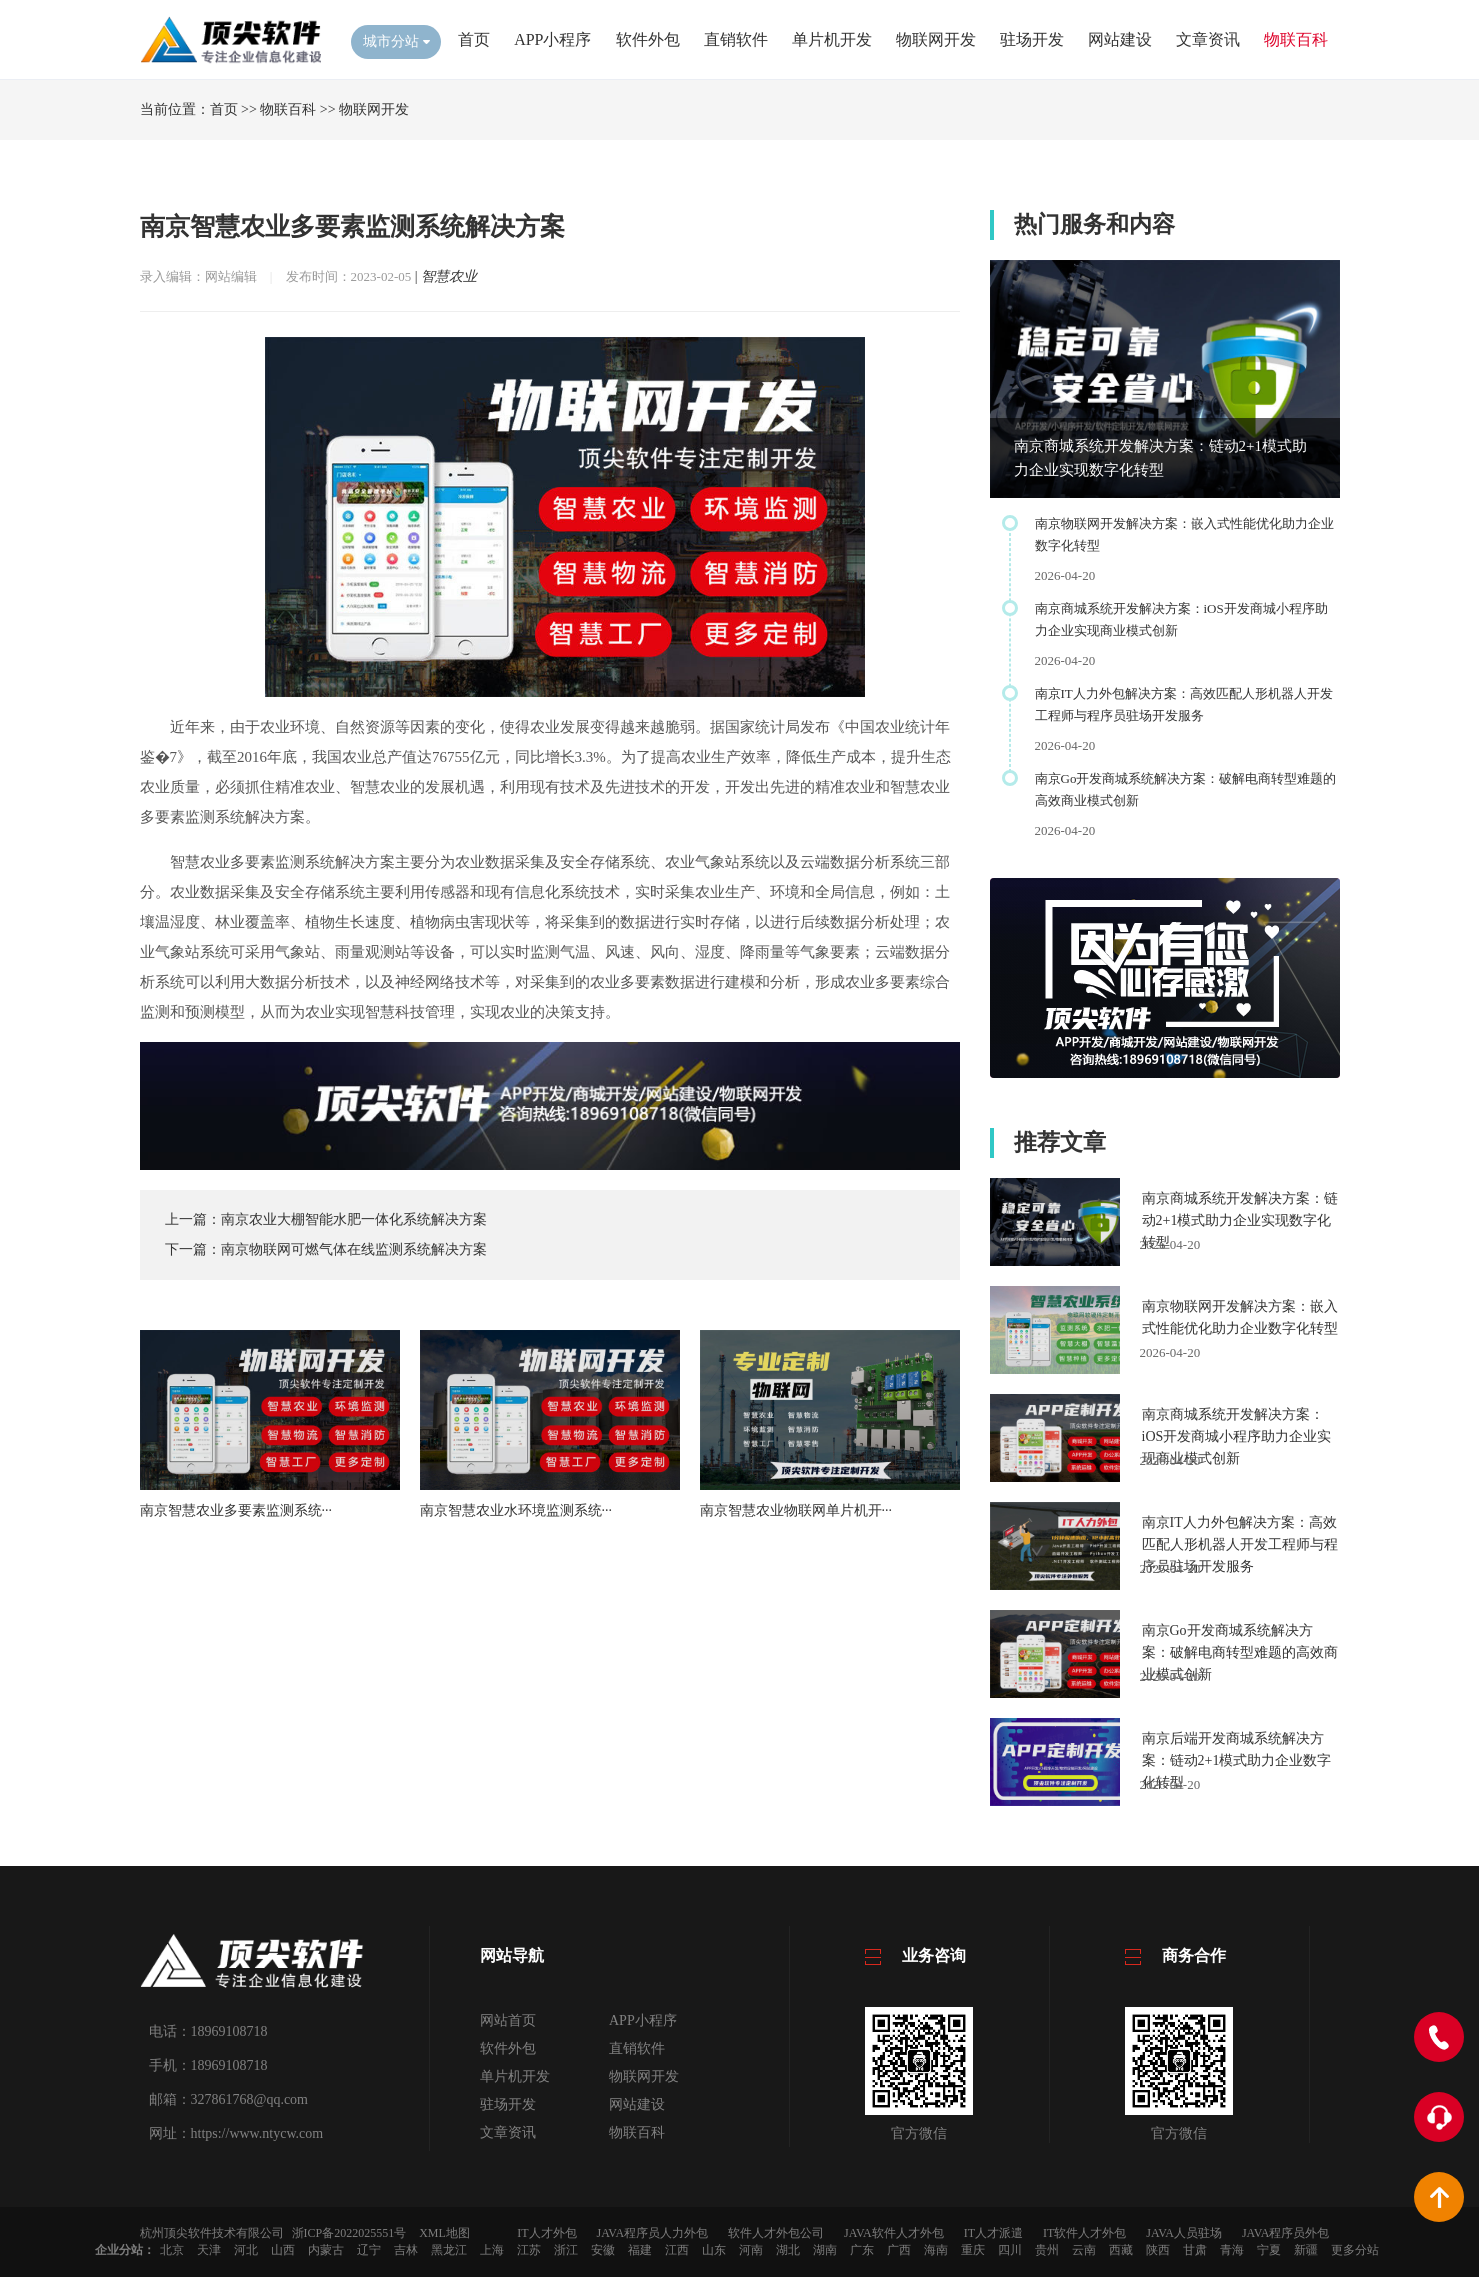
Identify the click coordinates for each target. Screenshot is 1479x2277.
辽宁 (369, 2250)
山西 (283, 2250)
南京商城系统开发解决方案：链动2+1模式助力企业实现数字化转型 (1240, 1220)
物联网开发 (936, 39)
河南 (751, 2250)
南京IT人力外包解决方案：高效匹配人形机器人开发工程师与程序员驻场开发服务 (1240, 1544)
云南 (1084, 2250)
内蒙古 (326, 2250)
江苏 (529, 2250)
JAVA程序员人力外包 (653, 2233)
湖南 (825, 2250)
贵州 (1047, 2250)
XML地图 (444, 2233)
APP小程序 (552, 39)
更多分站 (1355, 2250)
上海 (492, 2250)
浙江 (566, 2250)
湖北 (788, 2250)
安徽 (603, 2250)
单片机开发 (832, 39)
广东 (862, 2250)
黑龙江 (449, 2250)
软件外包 (648, 39)
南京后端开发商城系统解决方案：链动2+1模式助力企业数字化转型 (1237, 1760)
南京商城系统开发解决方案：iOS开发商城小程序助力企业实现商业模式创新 (1237, 1436)
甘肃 (1195, 2250)
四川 (1010, 2250)
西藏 (1121, 2250)
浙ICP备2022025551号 (349, 2233)
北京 (172, 2250)
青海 (1232, 2250)
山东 (714, 2250)
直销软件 (736, 39)
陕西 (1158, 2250)
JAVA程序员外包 (1286, 2233)
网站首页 (508, 2020)
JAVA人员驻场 (1184, 2233)
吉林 (406, 2250)
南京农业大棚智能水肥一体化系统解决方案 (354, 1219)
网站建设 (1120, 39)
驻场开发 (1032, 39)
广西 (899, 2250)
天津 (209, 2250)
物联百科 (1296, 39)
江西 (677, 2250)
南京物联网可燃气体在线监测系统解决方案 (354, 1249)
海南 (936, 2250)
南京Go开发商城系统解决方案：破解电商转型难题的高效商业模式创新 (1240, 1652)
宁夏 (1269, 2250)
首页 (474, 39)
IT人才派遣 (993, 2233)
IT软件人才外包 (1084, 2233)
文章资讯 (1208, 39)
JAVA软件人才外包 (894, 2233)
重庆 (973, 2250)
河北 (246, 2250)
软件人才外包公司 (776, 2233)
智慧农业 (449, 276)
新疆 (1306, 2250)
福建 (640, 2250)
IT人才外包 (546, 2233)
